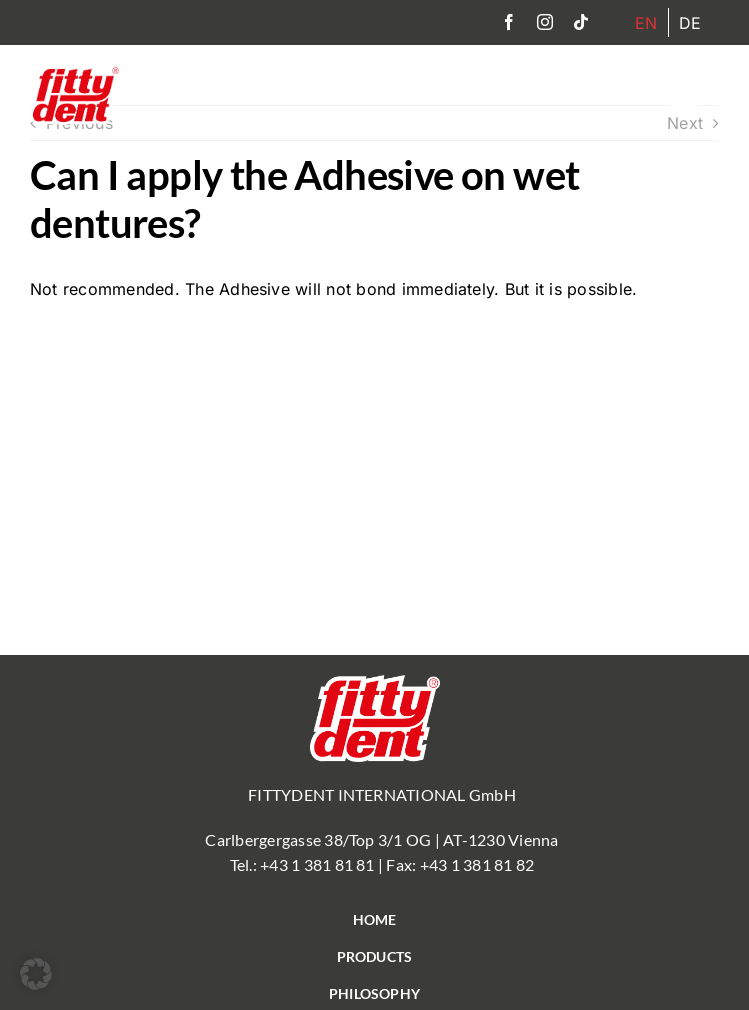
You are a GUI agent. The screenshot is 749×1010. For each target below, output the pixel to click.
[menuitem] (646, 22)
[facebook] (509, 22)
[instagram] (545, 22)
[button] (36, 974)
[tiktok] (581, 22)
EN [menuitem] (646, 23)
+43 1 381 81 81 (317, 864)
